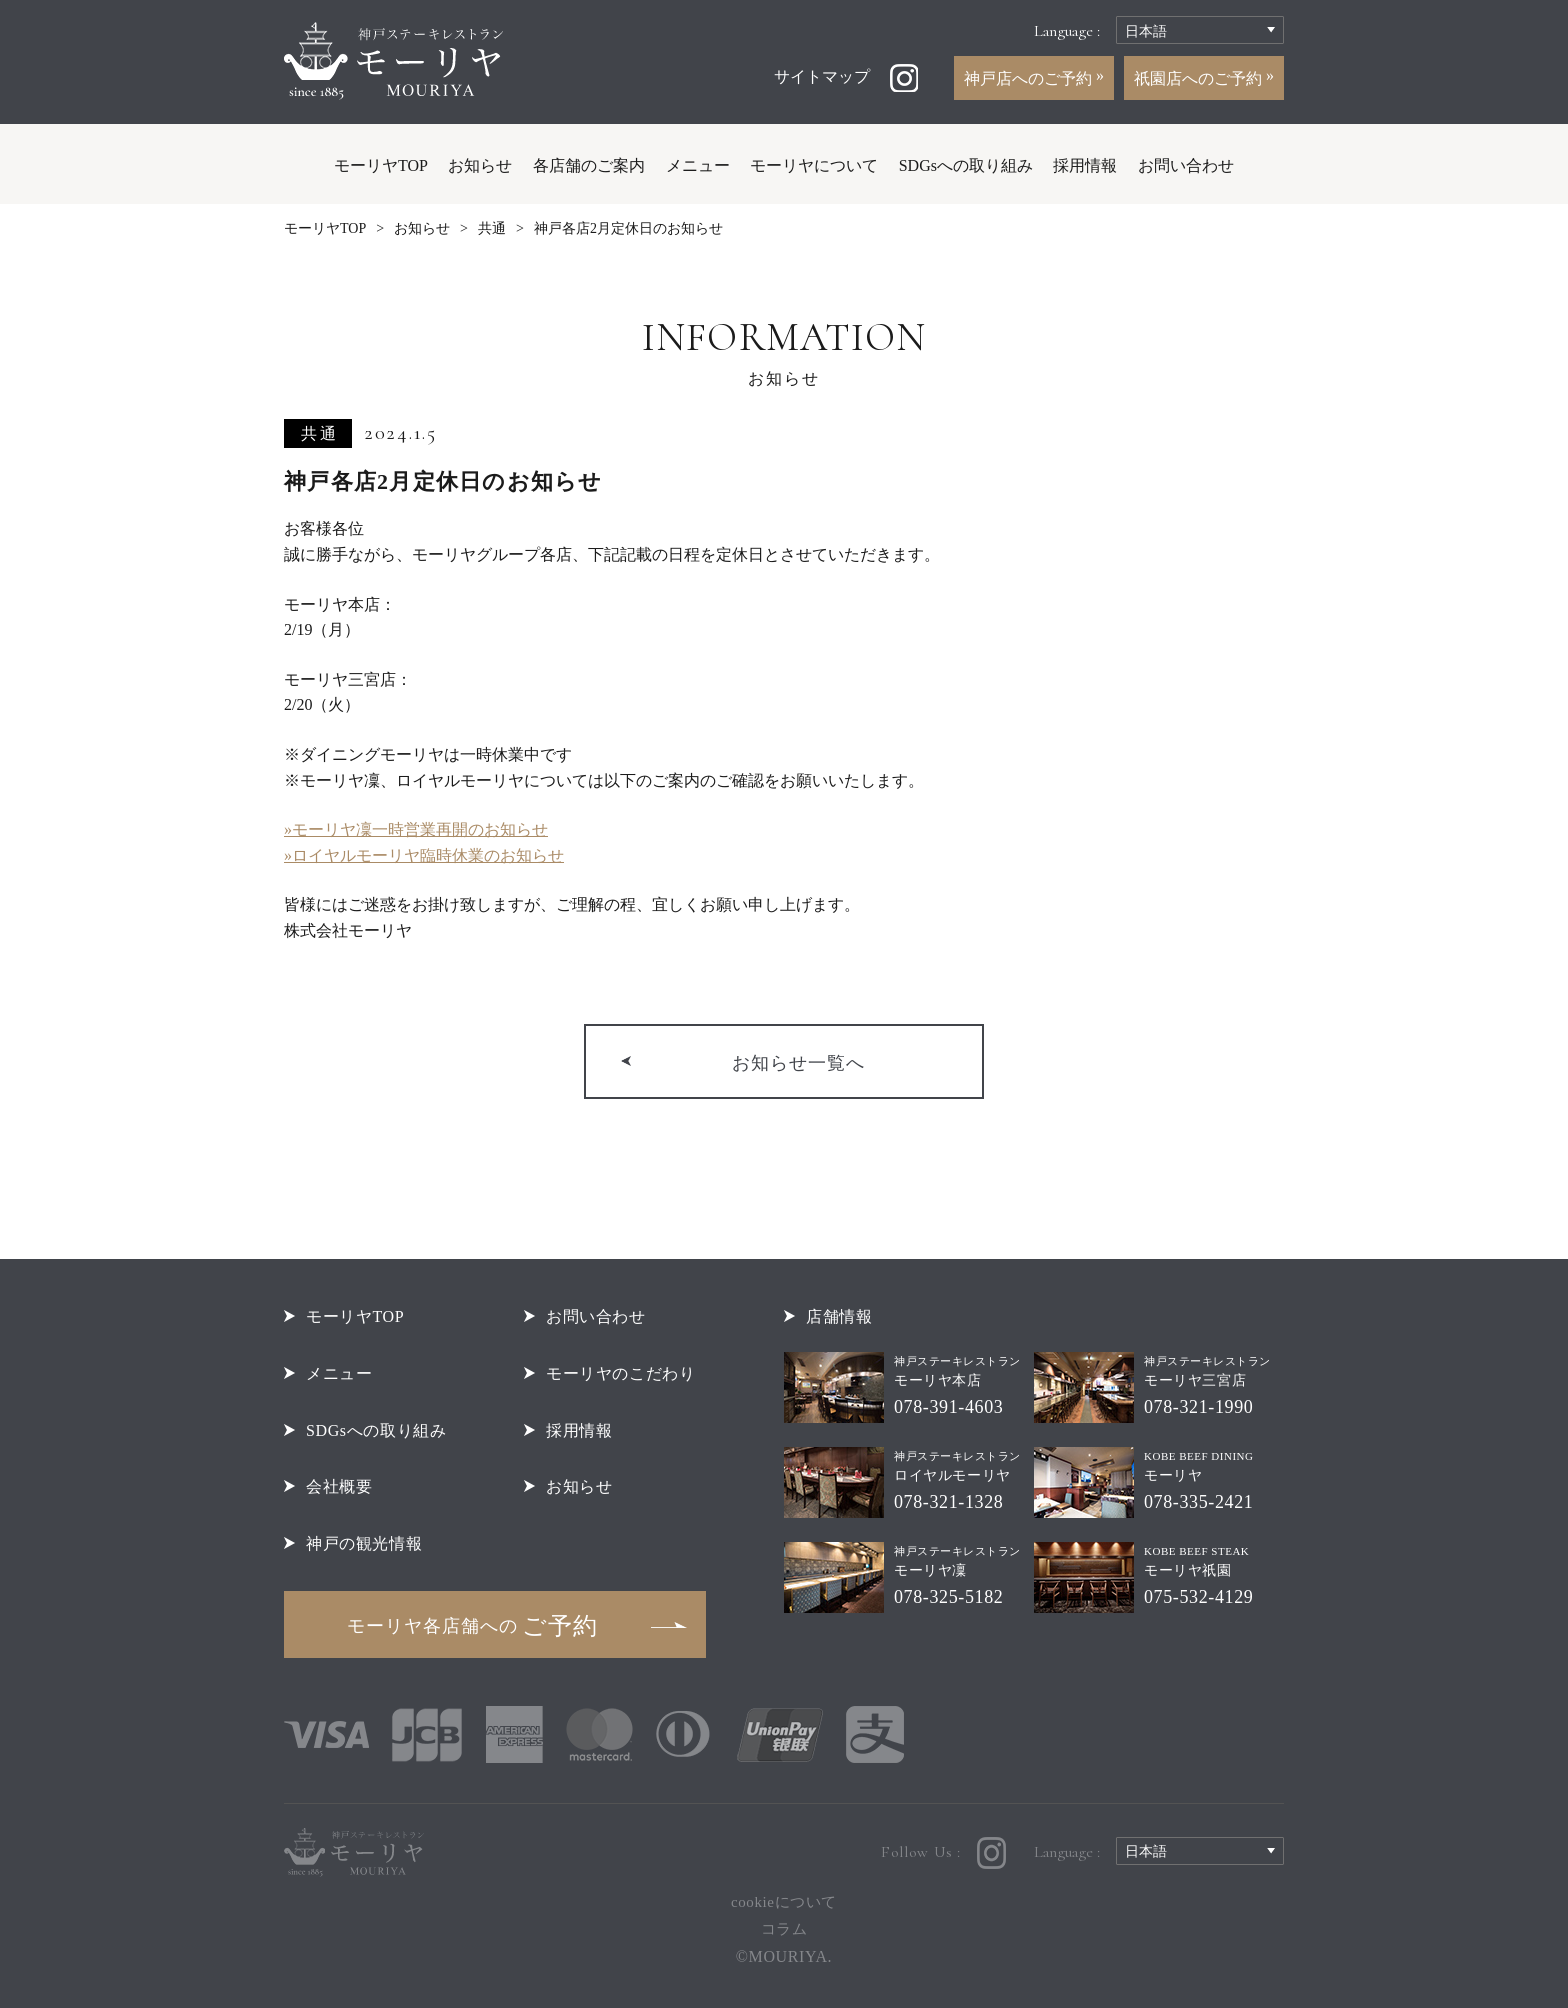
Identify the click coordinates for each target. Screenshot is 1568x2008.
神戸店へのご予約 (1030, 78)
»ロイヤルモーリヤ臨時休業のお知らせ (424, 855)
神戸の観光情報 (364, 1543)
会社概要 (339, 1486)
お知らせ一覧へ (798, 1063)
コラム (784, 1929)
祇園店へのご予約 (1200, 78)
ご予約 (472, 1626)
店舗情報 (839, 1316)
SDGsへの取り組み (966, 165)
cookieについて (784, 1902)
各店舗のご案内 (589, 165)
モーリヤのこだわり (621, 1373)
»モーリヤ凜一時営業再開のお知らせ (416, 829)
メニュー (698, 165)
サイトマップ (822, 76)
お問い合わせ (1186, 165)
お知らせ (480, 165)
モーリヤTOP (381, 165)
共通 (492, 228)
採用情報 (1085, 165)
